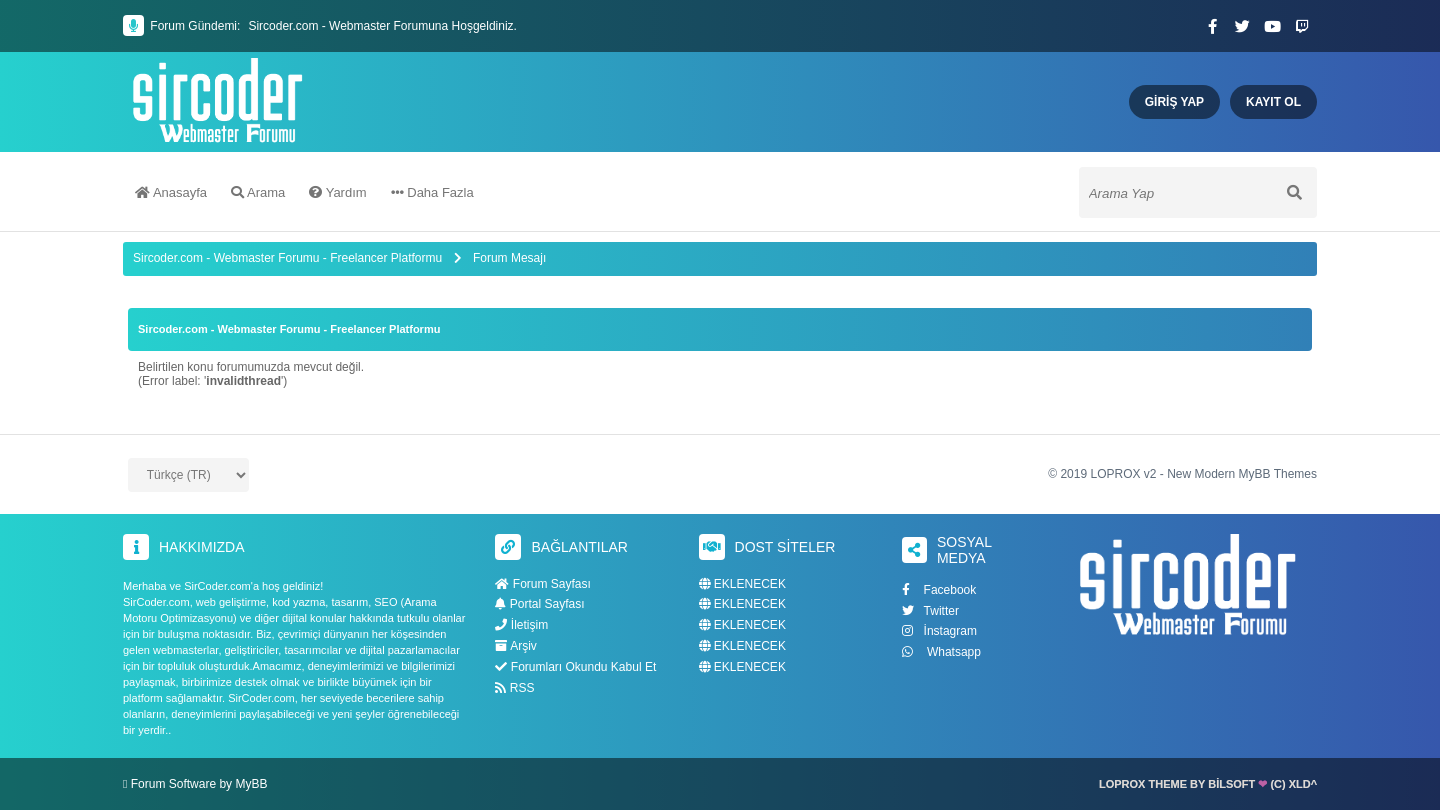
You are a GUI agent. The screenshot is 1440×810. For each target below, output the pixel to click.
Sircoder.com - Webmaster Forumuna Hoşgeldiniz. (382, 26)
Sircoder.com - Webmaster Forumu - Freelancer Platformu (289, 258)
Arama (258, 192)
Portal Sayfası (539, 604)
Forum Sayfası (542, 584)
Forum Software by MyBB (199, 784)
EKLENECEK (742, 584)
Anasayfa (171, 192)
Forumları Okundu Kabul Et (575, 667)
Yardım (337, 192)
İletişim (521, 625)
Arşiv (515, 646)
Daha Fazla (432, 192)
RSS (514, 688)
